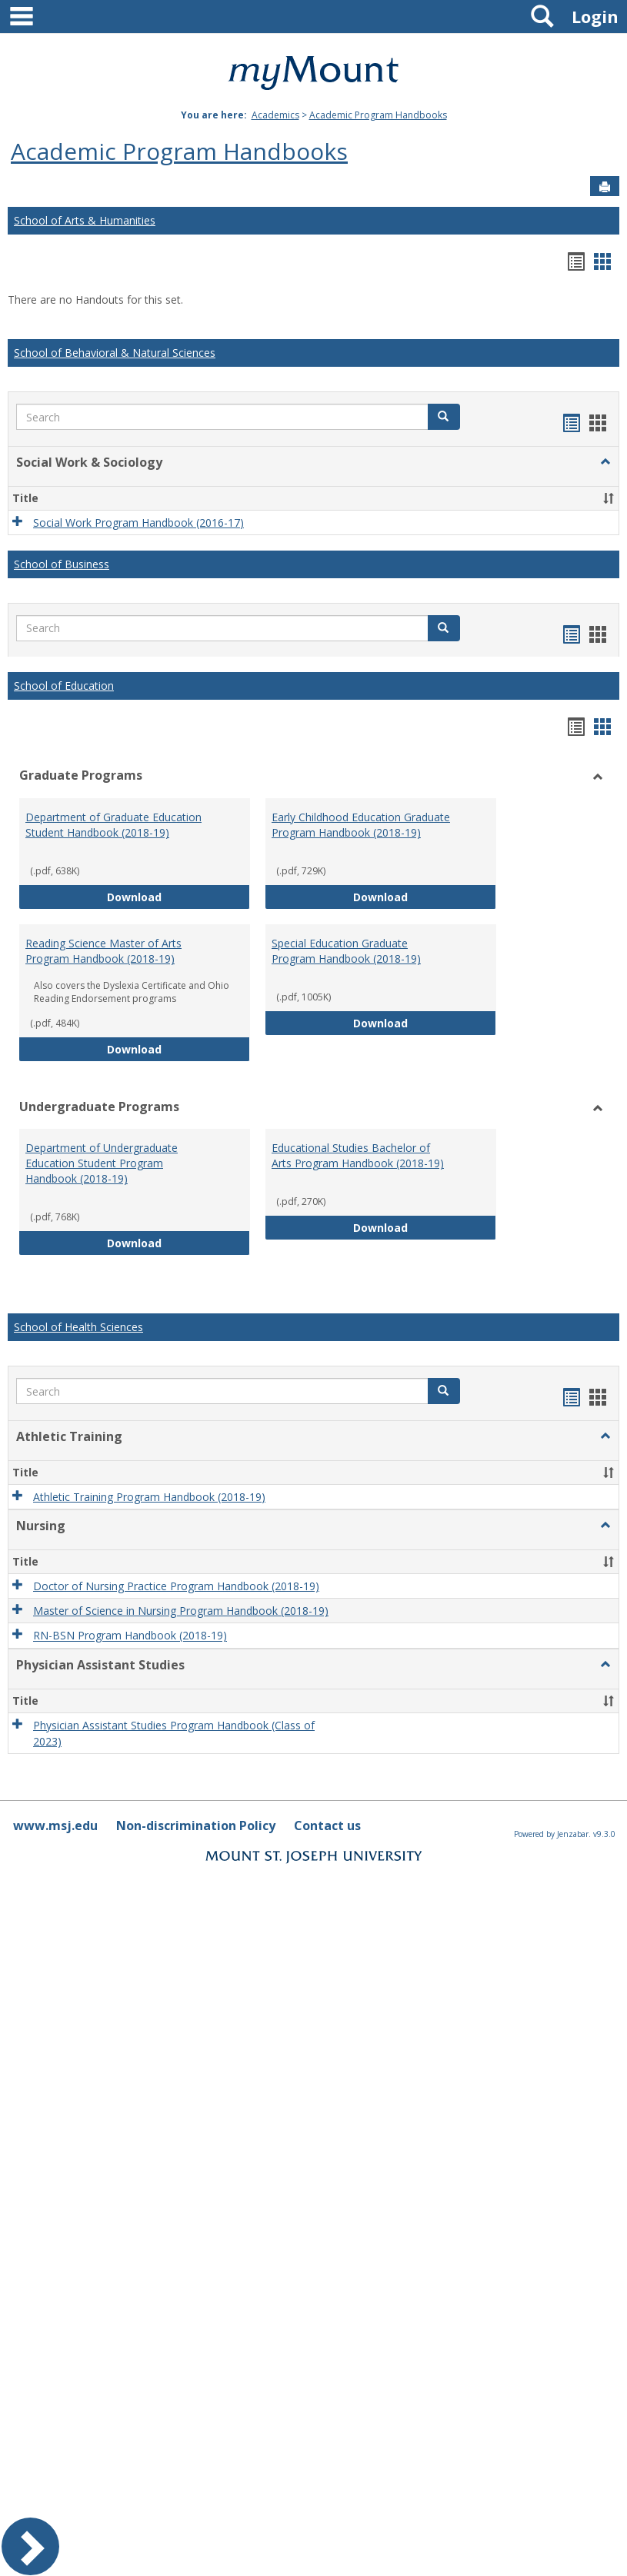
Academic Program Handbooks (378, 114)
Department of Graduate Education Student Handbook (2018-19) (113, 825)
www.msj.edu (55, 1825)
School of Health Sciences (78, 1327)
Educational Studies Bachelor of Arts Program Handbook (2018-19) (358, 1155)
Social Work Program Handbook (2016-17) (138, 522)
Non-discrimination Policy (195, 1825)
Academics (275, 114)
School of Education (64, 685)
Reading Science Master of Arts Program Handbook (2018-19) (103, 951)
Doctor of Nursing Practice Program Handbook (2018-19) (176, 1586)
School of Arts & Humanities (84, 220)
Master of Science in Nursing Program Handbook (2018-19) (181, 1610)
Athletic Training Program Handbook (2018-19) (149, 1496)
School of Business (61, 564)
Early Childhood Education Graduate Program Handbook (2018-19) (361, 825)
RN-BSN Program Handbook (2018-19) (130, 1636)
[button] (444, 417)
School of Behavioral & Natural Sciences (114, 352)
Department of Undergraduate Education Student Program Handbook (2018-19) (101, 1163)
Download (178, 896)
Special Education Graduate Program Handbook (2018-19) (346, 951)
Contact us (327, 1825)
